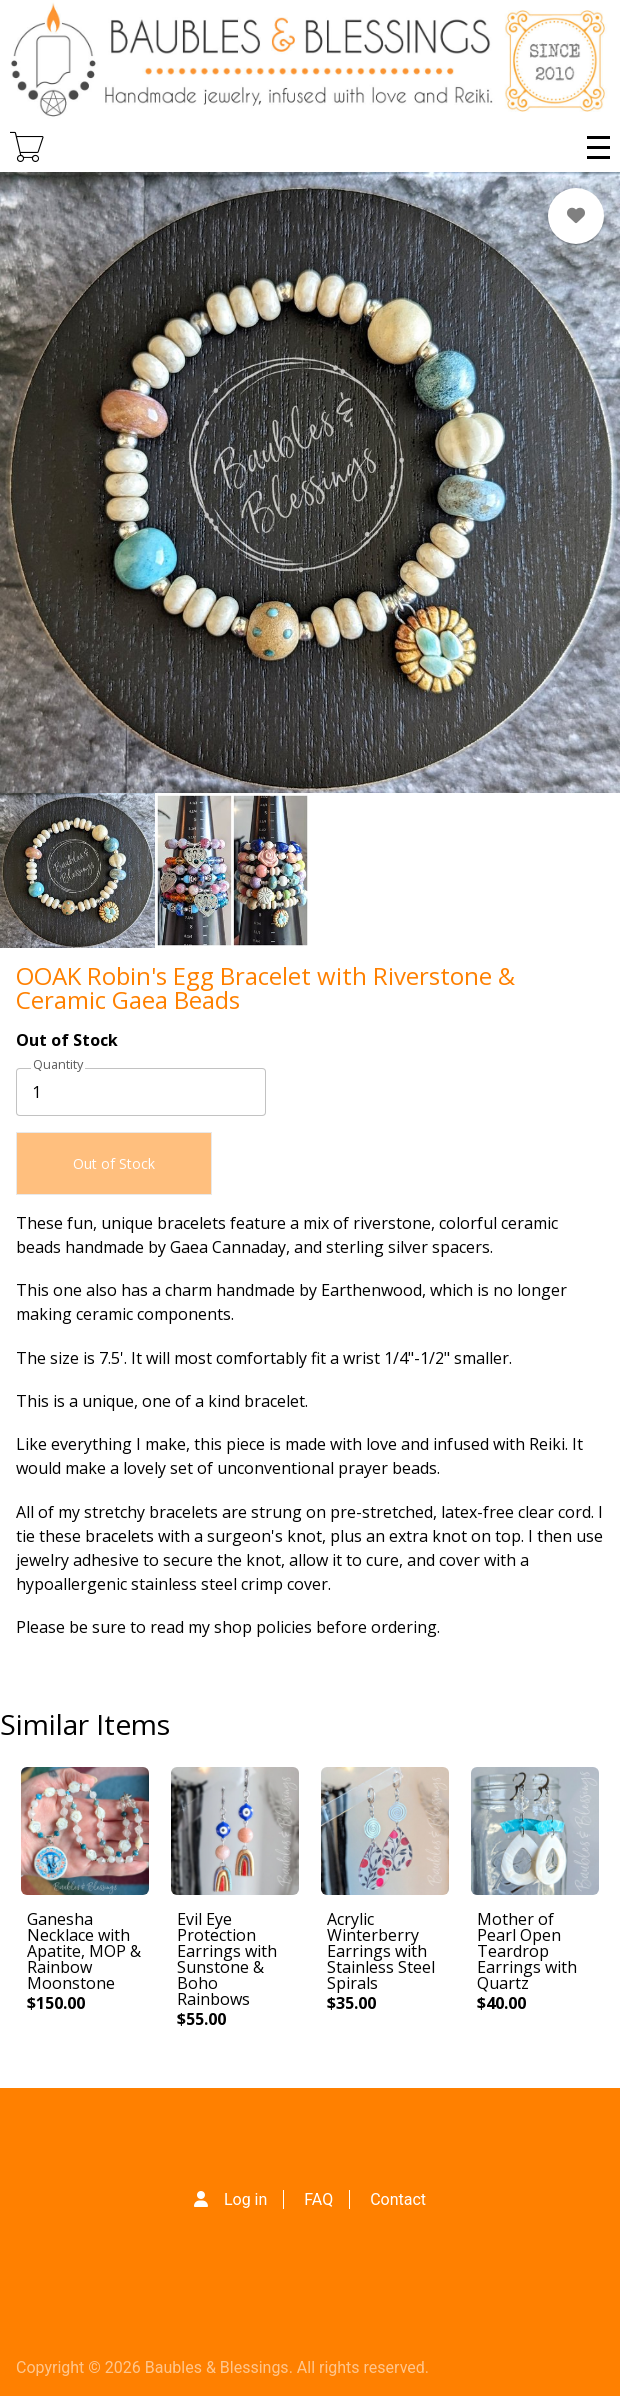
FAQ (318, 2199)
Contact (398, 2199)
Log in (245, 2199)
